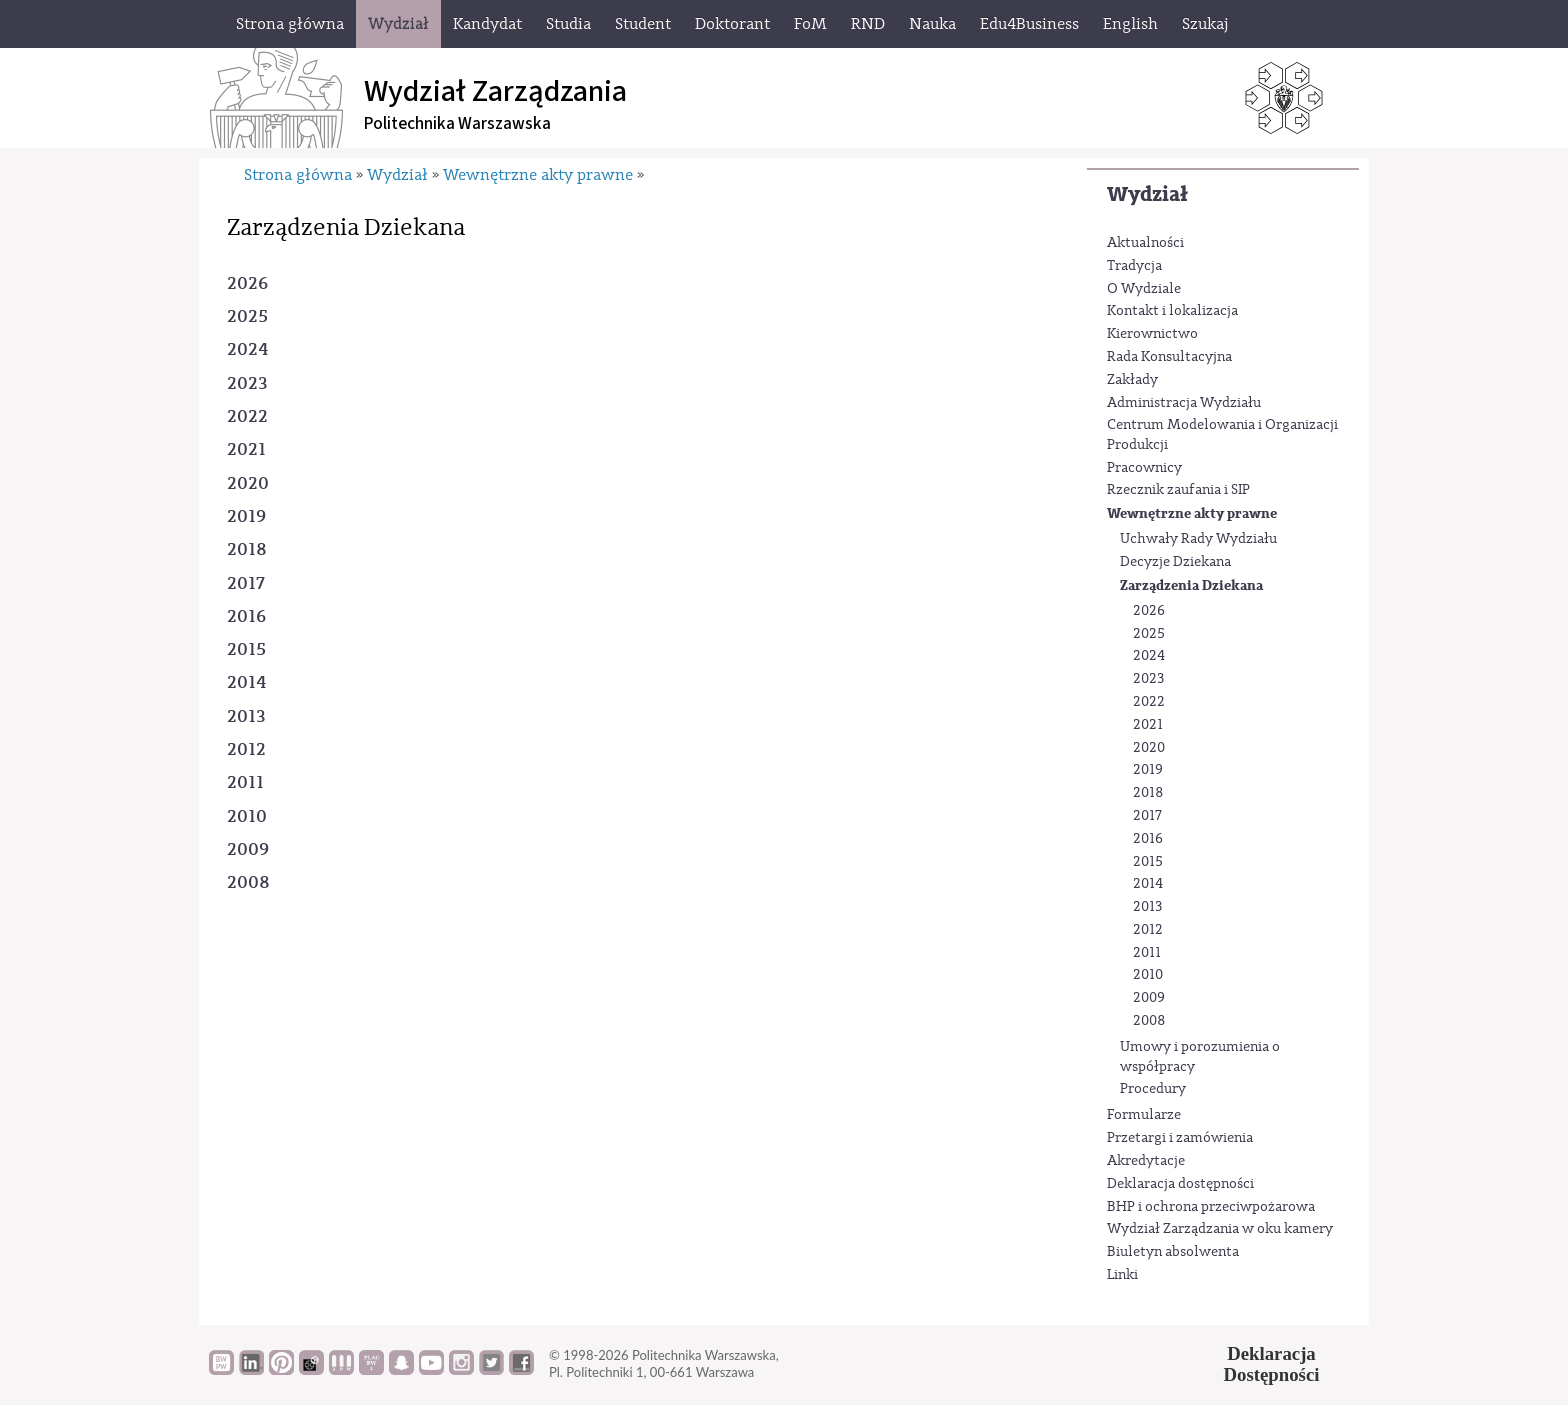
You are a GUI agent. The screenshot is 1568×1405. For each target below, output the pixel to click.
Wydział (1147, 194)
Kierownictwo (1152, 334)
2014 (1148, 884)
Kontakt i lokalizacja (1172, 311)
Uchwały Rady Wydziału (1198, 539)
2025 (1149, 634)
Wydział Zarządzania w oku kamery (1220, 1229)
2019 (1148, 770)
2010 (1148, 975)
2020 (1149, 748)
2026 (1149, 611)
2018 (1148, 793)
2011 (1147, 953)
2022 (1149, 702)
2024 (1149, 656)
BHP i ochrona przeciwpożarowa (1211, 1207)
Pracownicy (1144, 468)
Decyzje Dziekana (1175, 562)
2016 (1148, 839)
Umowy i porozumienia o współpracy (1200, 1057)
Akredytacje (1146, 1161)
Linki (1122, 1275)
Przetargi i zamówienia (1180, 1138)
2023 (1148, 679)
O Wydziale (1144, 289)
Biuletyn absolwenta (1173, 1252)
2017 (1147, 816)
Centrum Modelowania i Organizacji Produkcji (1222, 435)
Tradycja (1134, 266)
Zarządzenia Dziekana (1191, 585)
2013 (1147, 907)
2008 (1149, 1021)
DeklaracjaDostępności (1272, 1364)
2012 (1148, 930)
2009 (1149, 998)
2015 (1148, 862)
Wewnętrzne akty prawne (1192, 513)
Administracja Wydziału (1184, 403)
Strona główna (298, 175)
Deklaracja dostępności (1180, 1184)
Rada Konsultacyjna (1169, 357)
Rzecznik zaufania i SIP (1178, 490)
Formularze (1144, 1115)
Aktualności (1145, 243)
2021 (1148, 725)
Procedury (1153, 1089)
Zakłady (1132, 380)
